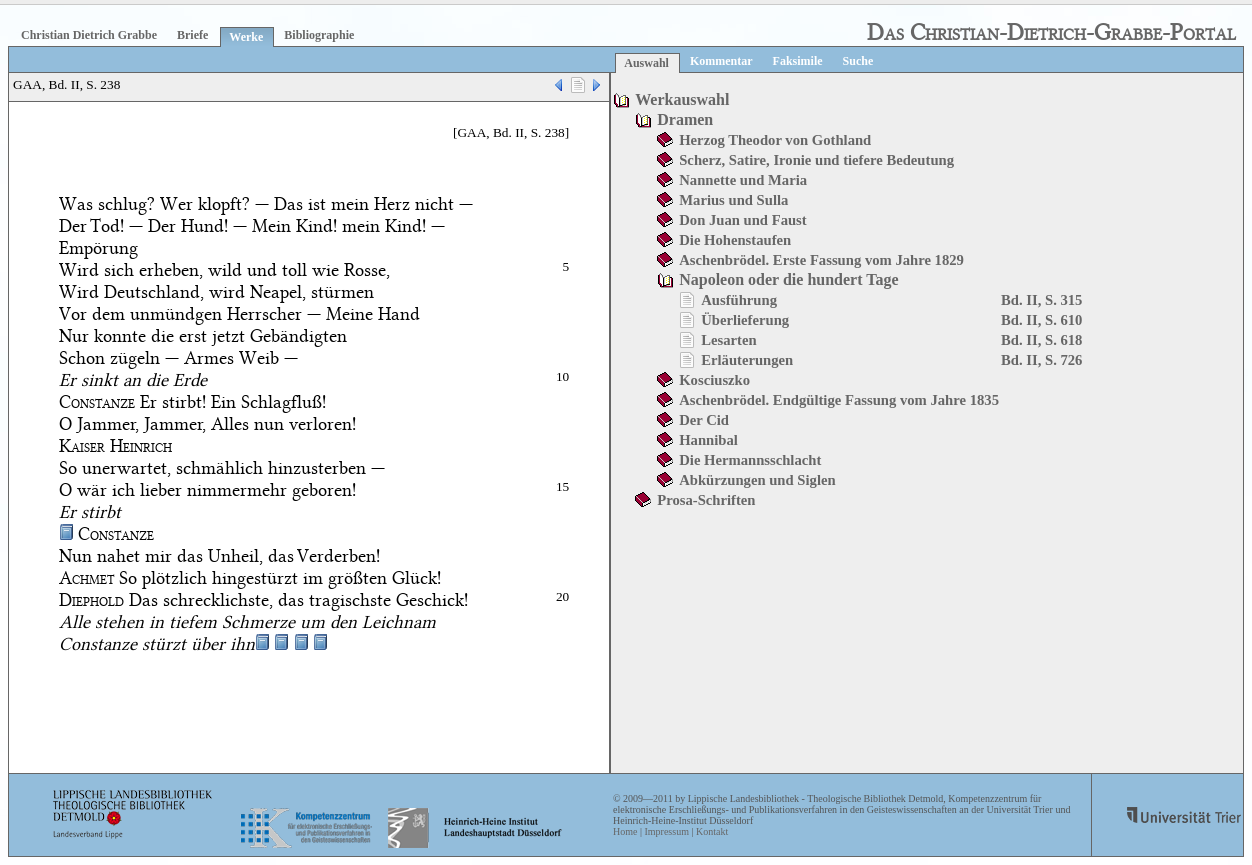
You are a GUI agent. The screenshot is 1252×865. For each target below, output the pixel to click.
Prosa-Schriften (706, 500)
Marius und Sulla (733, 200)
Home (625, 831)
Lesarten (728, 340)
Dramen (685, 119)
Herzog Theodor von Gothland (775, 140)
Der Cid (704, 420)
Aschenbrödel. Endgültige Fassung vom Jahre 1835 (839, 400)
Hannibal (708, 440)
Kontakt (712, 831)
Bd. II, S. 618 (1041, 340)
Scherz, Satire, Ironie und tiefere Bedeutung (816, 160)
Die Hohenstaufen (735, 240)
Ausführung (739, 300)
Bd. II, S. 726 (1041, 360)
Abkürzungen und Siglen (757, 480)
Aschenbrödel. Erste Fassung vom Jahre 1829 (821, 260)
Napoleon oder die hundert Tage (788, 279)
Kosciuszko (714, 380)
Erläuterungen (747, 360)
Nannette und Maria (743, 180)
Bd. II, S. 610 (1041, 320)
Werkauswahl (682, 99)
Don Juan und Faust (742, 220)
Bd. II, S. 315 (1041, 300)
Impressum (666, 831)
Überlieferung (745, 320)
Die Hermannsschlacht (750, 460)
